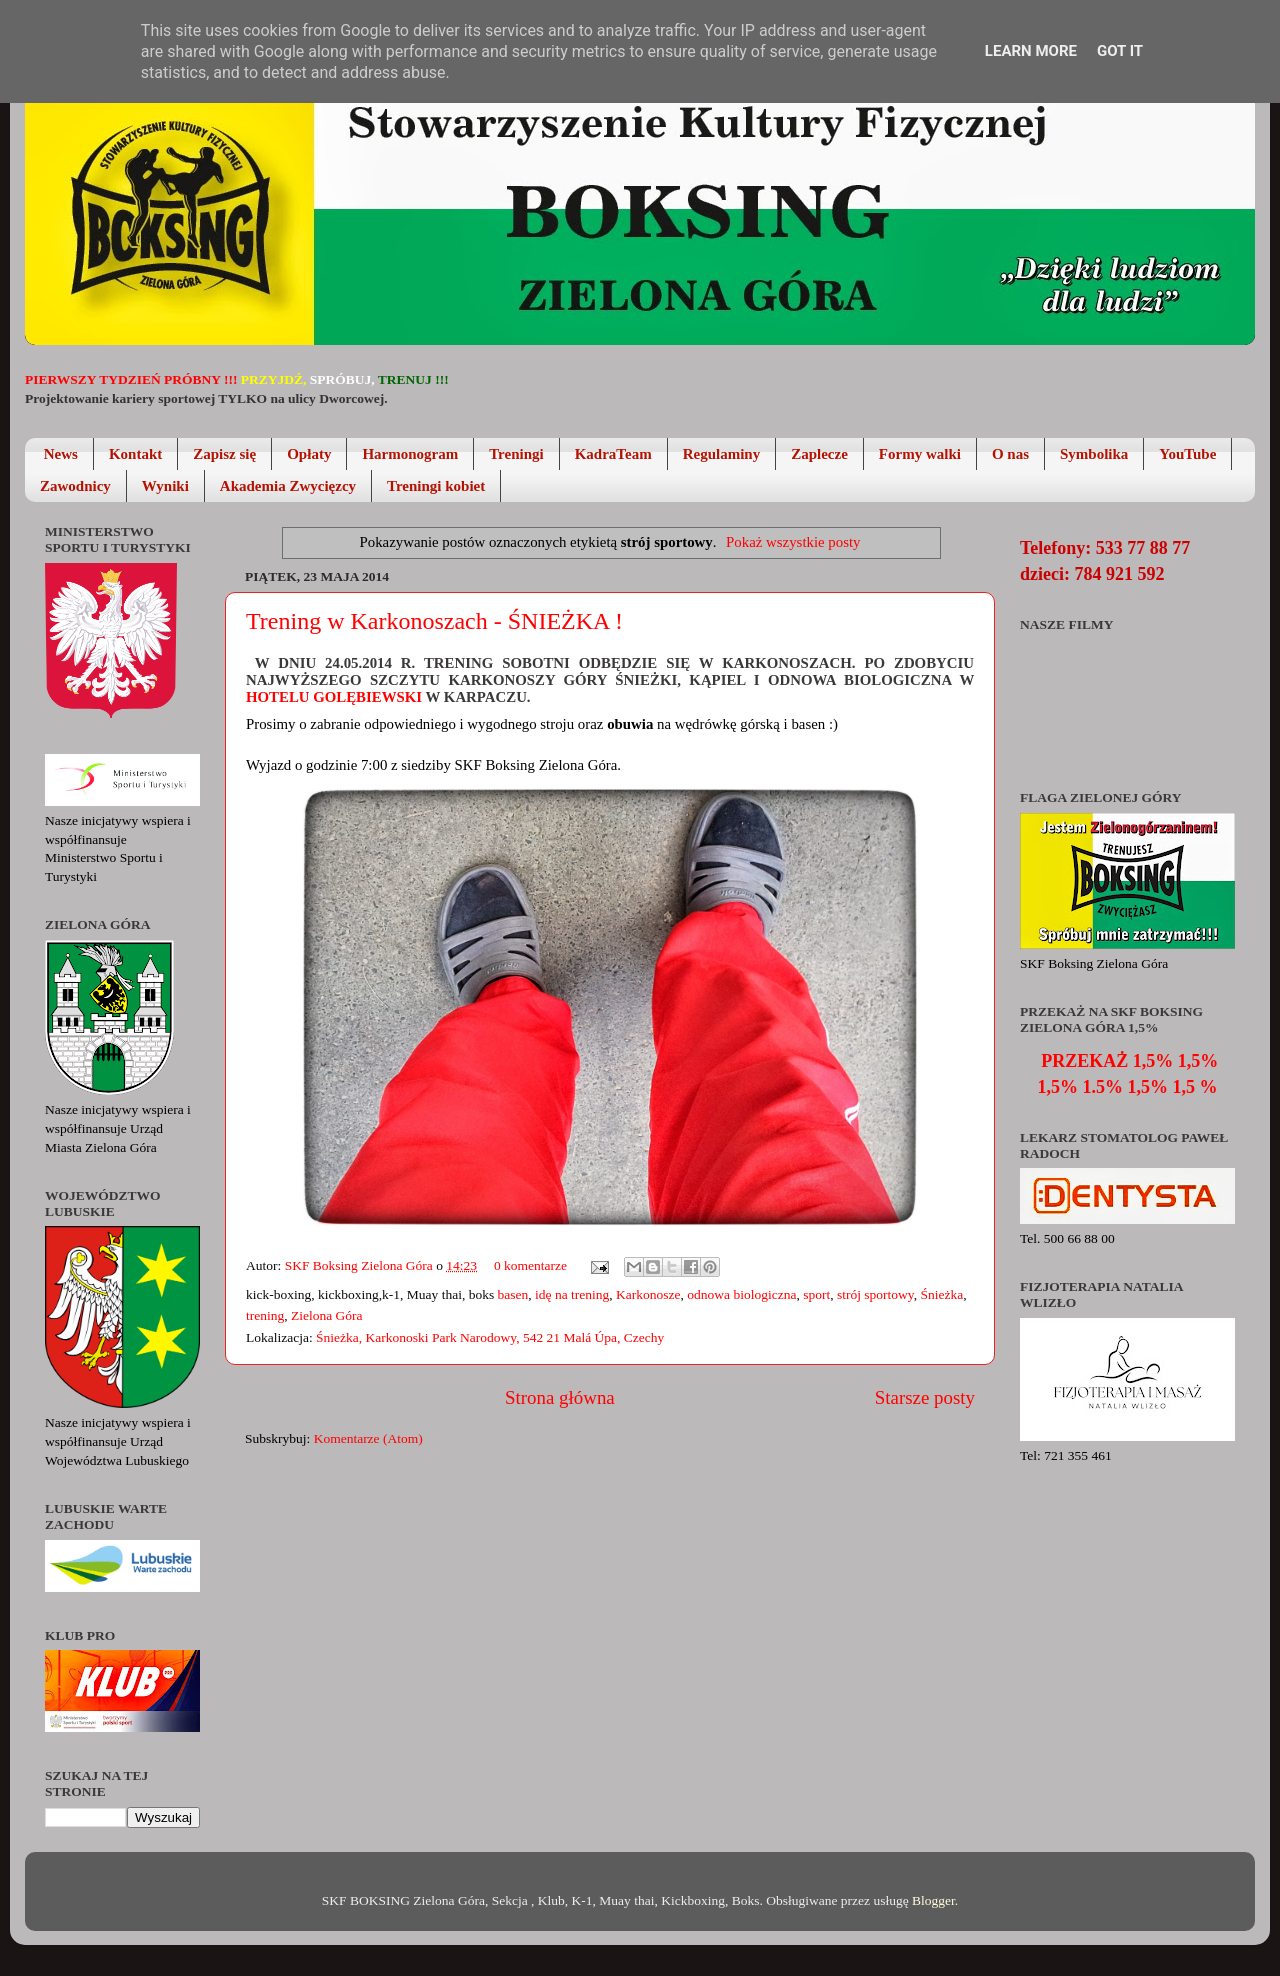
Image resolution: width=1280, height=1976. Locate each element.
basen (513, 1294)
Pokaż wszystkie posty (793, 542)
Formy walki (920, 454)
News (61, 454)
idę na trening (572, 1294)
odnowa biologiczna (741, 1294)
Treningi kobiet (436, 486)
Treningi (516, 454)
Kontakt (135, 454)
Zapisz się (224, 454)
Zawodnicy (75, 486)
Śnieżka (941, 1294)
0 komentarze (530, 1265)
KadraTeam (613, 454)
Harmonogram (410, 454)
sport (816, 1294)
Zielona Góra (327, 1315)
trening (265, 1315)
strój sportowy (875, 1294)
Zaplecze (819, 454)
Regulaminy (722, 454)
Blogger (933, 1900)
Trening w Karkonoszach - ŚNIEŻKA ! (434, 621)
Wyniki (165, 486)
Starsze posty (925, 1397)
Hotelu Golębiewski (336, 697)
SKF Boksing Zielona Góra (361, 1265)
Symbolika (1094, 454)
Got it (1120, 51)
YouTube (1187, 454)
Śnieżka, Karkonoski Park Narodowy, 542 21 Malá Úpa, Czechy (490, 1337)
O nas (1010, 454)
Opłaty (309, 454)
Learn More (1031, 51)
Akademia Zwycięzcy (288, 486)
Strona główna (560, 1397)
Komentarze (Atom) (368, 1438)
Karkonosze (648, 1294)
